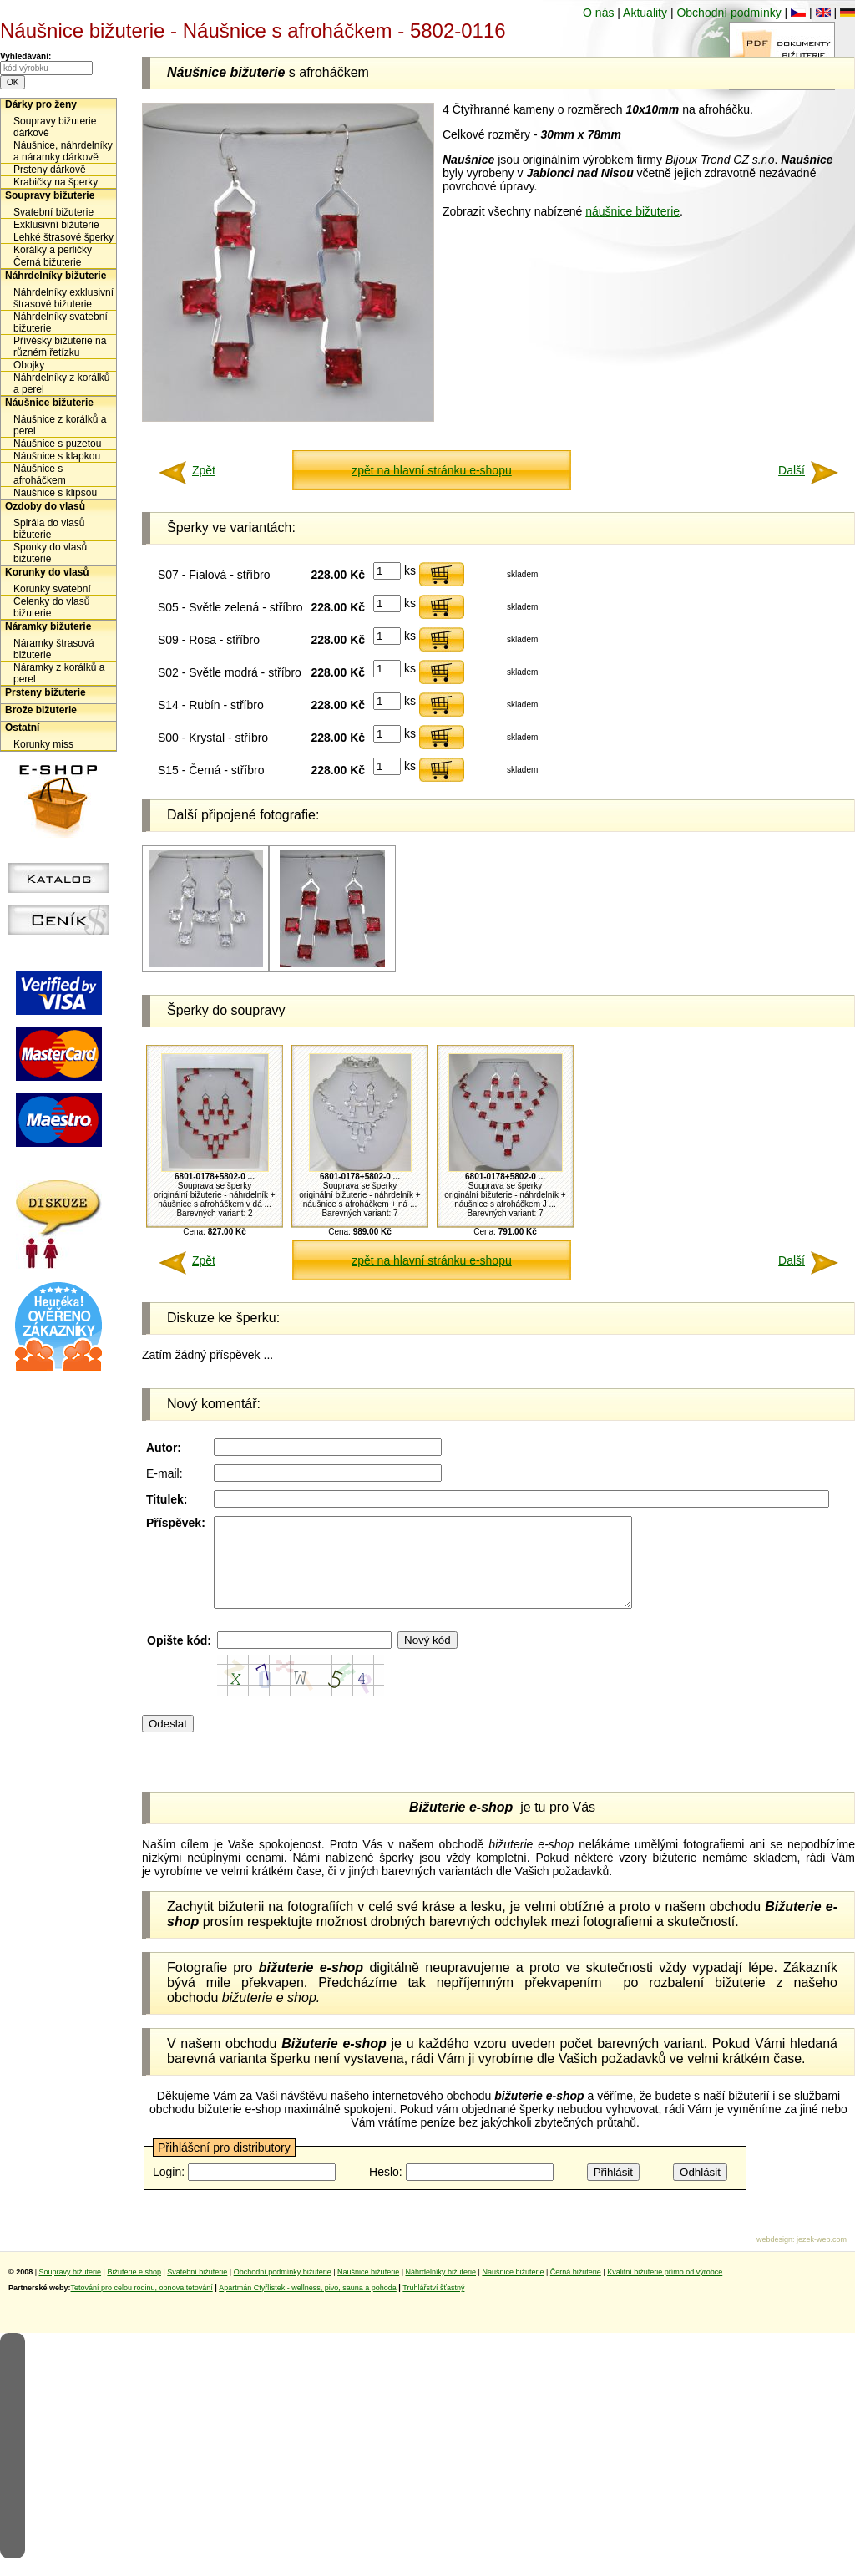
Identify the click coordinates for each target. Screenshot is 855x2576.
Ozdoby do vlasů (45, 506)
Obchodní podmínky (728, 12)
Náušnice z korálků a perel (59, 425)
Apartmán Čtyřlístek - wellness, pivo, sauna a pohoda (308, 2305)
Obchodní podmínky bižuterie (282, 2289)
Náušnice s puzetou (57, 443)
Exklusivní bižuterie (56, 225)
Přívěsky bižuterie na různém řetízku (59, 346)
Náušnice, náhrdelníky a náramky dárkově (63, 151)
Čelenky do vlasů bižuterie (51, 607)
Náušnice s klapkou (56, 456)
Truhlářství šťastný (433, 2305)
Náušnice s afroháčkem (39, 474)
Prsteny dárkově (49, 169)
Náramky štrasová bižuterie (53, 649)
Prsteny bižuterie (45, 692)
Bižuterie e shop (134, 2289)
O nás (598, 12)
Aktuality (645, 12)
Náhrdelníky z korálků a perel (61, 383)
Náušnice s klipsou (55, 493)
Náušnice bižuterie (49, 402)
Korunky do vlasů (47, 572)
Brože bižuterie (41, 710)
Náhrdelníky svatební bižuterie (60, 322)
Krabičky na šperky (55, 182)
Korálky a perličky (52, 250)
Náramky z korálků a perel (58, 673)
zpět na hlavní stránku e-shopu (431, 470)
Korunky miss (43, 744)
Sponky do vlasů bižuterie (50, 553)
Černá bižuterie (47, 262)
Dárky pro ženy (41, 104)
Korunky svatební (52, 589)
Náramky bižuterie (48, 626)
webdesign (774, 2257)
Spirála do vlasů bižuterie (48, 528)
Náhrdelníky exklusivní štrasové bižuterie (63, 298)
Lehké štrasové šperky (63, 237)
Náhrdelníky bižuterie (55, 275)
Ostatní (22, 727)
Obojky (28, 365)
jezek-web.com (822, 2257)
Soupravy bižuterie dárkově (54, 127)
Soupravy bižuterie (49, 195)
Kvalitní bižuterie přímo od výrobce (664, 2289)
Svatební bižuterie (53, 212)
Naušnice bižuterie (368, 2289)
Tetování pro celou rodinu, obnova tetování (142, 2305)
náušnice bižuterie (632, 211)
